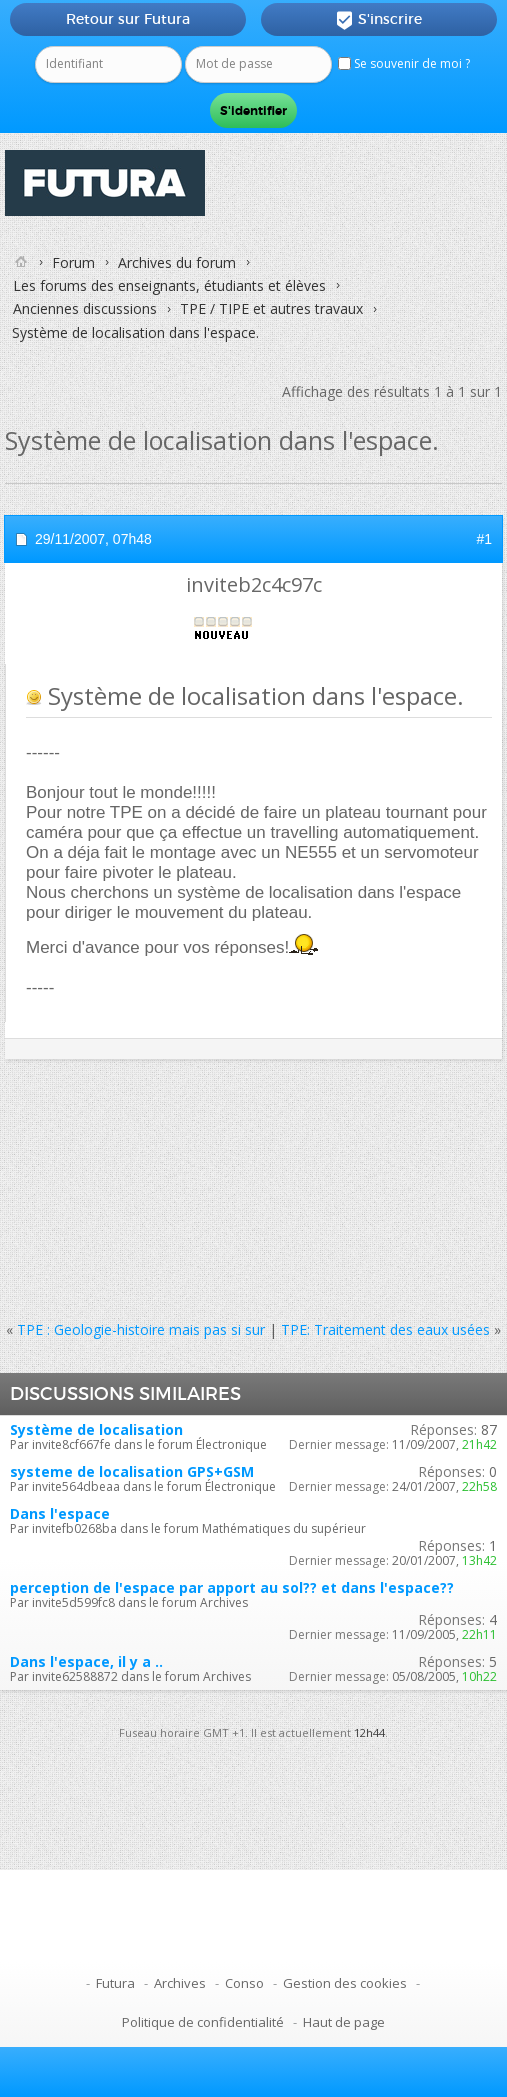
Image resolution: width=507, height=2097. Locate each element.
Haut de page (344, 2022)
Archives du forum (177, 262)
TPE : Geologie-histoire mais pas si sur (141, 1329)
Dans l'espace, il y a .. (86, 1661)
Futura (115, 1983)
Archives (180, 1983)
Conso (244, 1983)
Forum (73, 262)
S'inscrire (378, 20)
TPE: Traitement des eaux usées (385, 1329)
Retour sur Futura (128, 19)
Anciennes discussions (85, 308)
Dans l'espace (60, 1513)
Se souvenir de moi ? (404, 63)
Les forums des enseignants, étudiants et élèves (169, 285)
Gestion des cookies (345, 1983)
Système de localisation (96, 1429)
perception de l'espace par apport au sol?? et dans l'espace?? (232, 1587)
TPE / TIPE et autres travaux (271, 308)
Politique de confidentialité (203, 2022)
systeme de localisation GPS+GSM (132, 1471)
